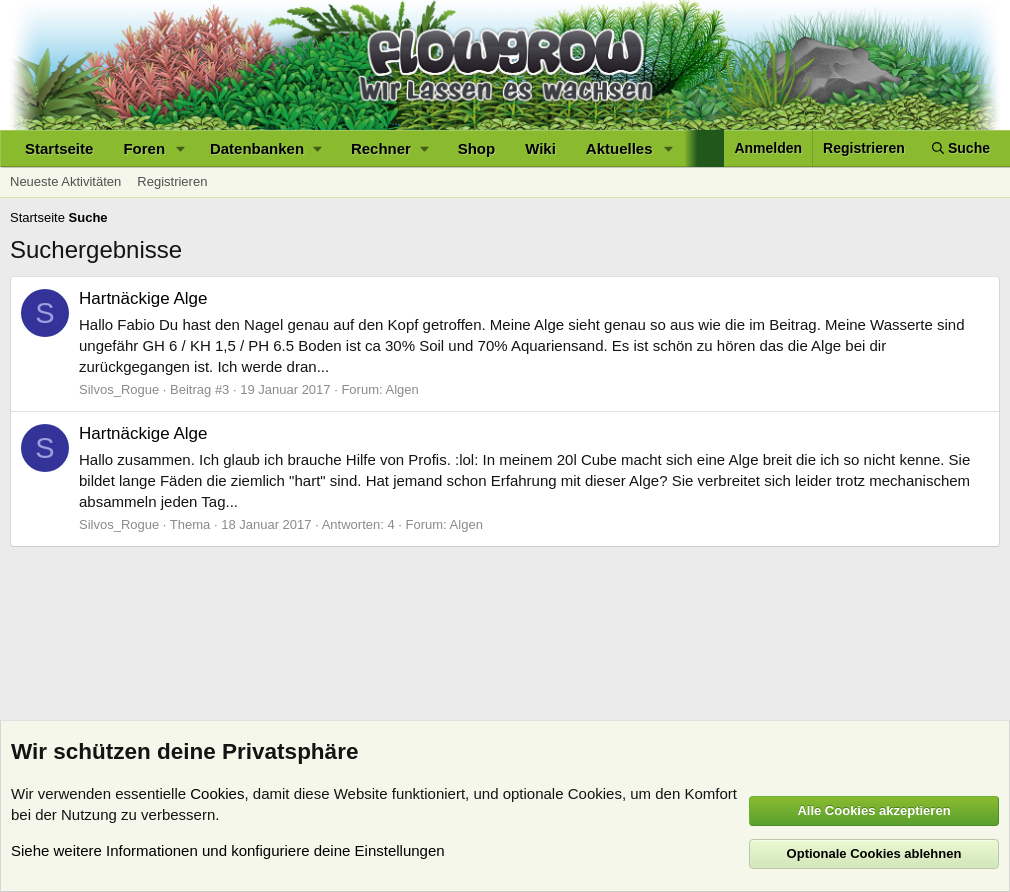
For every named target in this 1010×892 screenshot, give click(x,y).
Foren (144, 148)
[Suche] (961, 148)
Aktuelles (619, 148)
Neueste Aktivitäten (65, 181)
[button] (181, 148)
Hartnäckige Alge (143, 298)
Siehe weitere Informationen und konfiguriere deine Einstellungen (228, 850)
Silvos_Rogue (119, 389)
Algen (402, 389)
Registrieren (172, 181)
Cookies (217, 793)
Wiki (540, 148)
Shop (477, 148)
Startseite (59, 148)
